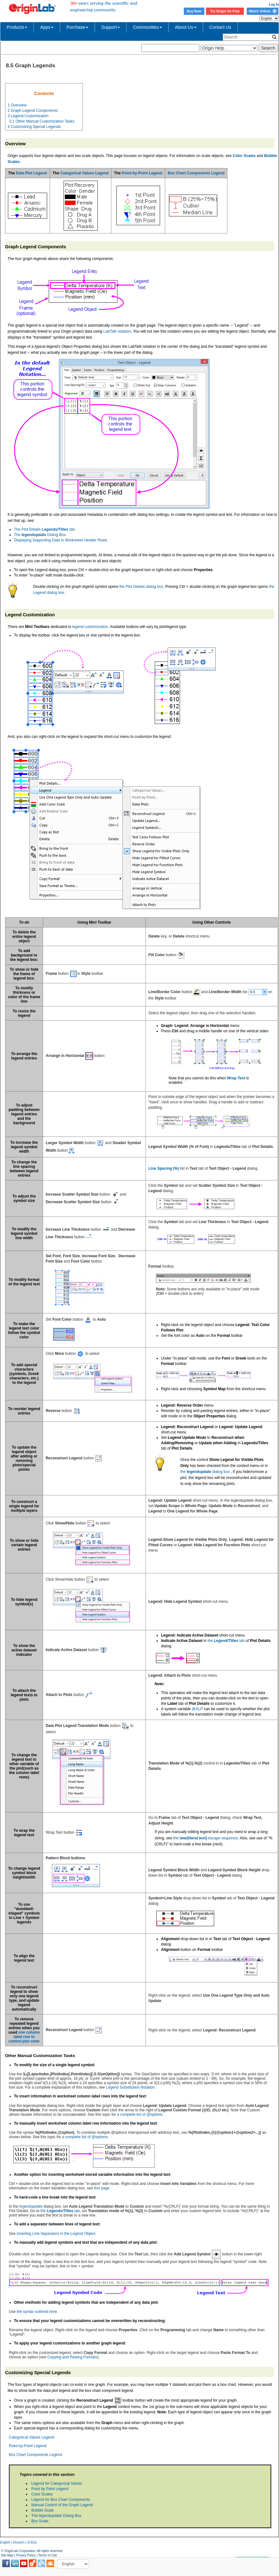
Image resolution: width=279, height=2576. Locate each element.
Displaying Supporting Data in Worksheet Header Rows (60, 540)
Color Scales (42, 2494)
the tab (226, 1640)
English (5, 2542)
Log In (274, 4)
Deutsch (19, 2542)
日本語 (32, 2542)
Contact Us (220, 27)
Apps (46, 27)
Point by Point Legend (49, 2489)
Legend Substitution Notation (130, 2087)
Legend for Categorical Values (56, 2483)
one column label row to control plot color (24, 2036)
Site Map (7, 2555)
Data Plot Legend (31, 173)
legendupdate (30, 2206)
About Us (185, 27)
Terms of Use (47, 2555)
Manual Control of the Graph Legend (62, 2505)
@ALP (197, 1709)
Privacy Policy (26, 2555)
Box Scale (39, 2521)
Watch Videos (262, 11)
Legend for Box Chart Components (60, 2499)
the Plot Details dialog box (141, 586)
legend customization (90, 626)
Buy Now (194, 11)
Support (110, 27)
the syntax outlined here (37, 2311)
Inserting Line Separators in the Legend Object (56, 2233)
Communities (147, 27)
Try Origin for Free (225, 11)
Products (17, 27)
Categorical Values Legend (84, 173)
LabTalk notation (117, 331)
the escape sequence (205, 1838)
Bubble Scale (42, 2510)
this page (101, 2188)
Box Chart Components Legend (196, 173)
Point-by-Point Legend (142, 173)
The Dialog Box (39, 535)
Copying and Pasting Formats (72, 2357)
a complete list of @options (140, 2114)
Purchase (77, 27)
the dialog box (205, 1471)
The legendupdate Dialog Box (56, 2515)
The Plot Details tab (44, 529)
